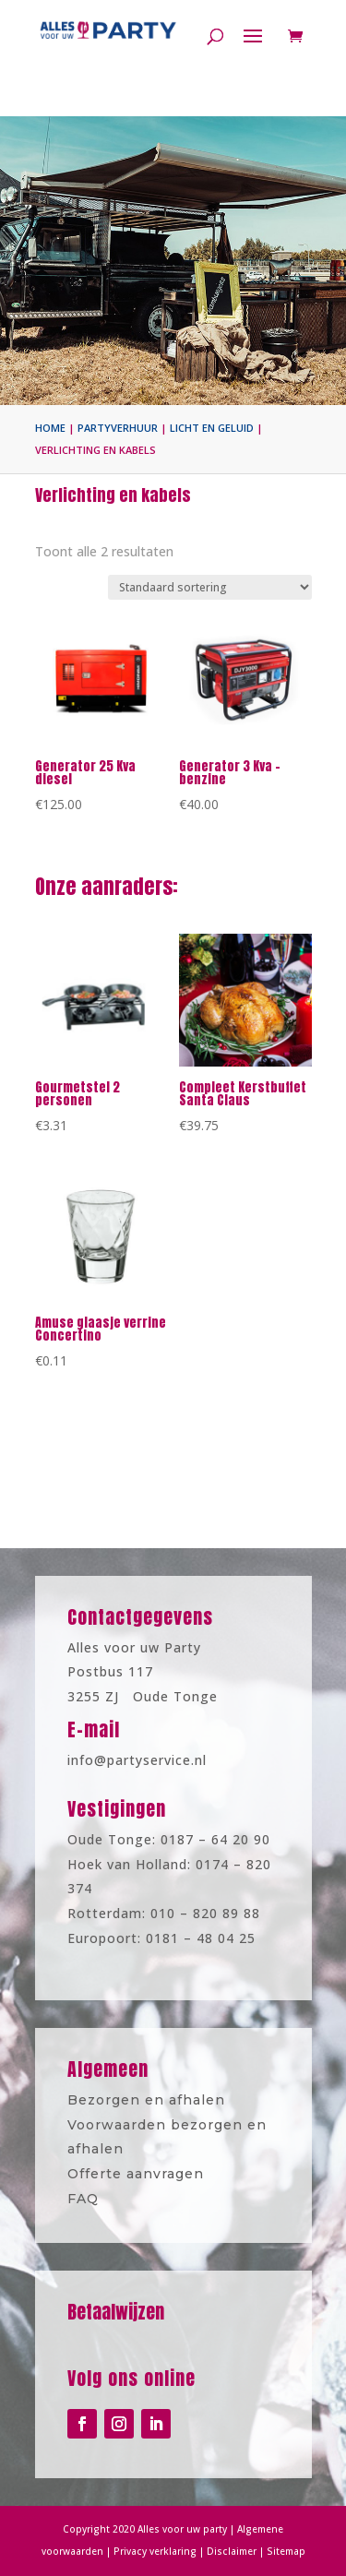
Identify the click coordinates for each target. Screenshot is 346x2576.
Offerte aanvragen (142, 2168)
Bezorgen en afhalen (151, 2106)
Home (50, 428)
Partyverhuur (118, 428)
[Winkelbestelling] (210, 587)
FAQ (98, 2188)
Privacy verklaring (159, 2549)
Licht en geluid (212, 428)
